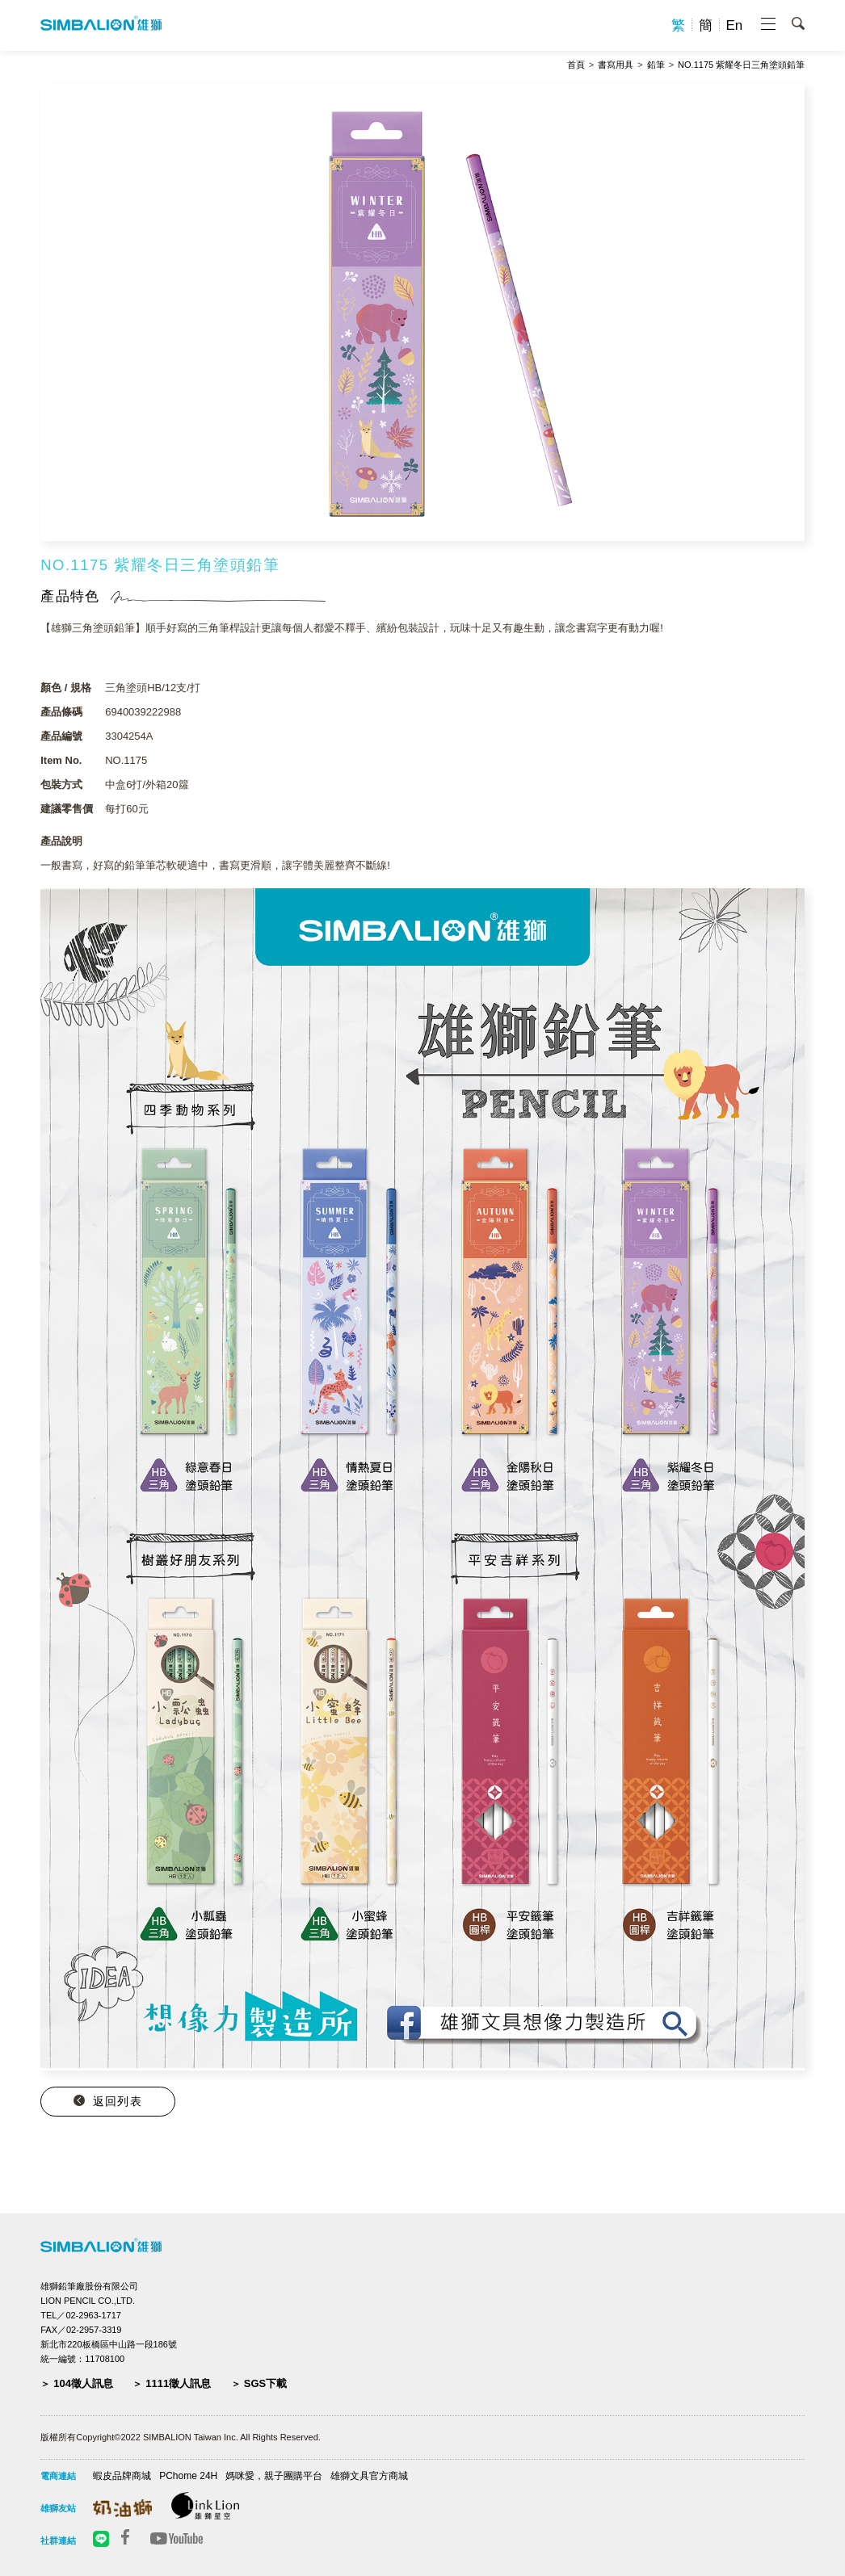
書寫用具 (615, 65)
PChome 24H (188, 2476)
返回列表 (117, 2101)
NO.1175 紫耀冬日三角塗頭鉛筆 (741, 65)
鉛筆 (656, 65)
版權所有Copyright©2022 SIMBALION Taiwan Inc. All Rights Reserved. (180, 2437)
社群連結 (58, 2540)
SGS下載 (265, 2383)
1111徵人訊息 (178, 2383)
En (734, 25)
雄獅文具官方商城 (369, 2476)
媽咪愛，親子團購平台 (273, 2476)
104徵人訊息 (83, 2383)
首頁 (576, 65)
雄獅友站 (58, 2508)
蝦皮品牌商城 (122, 2476)
